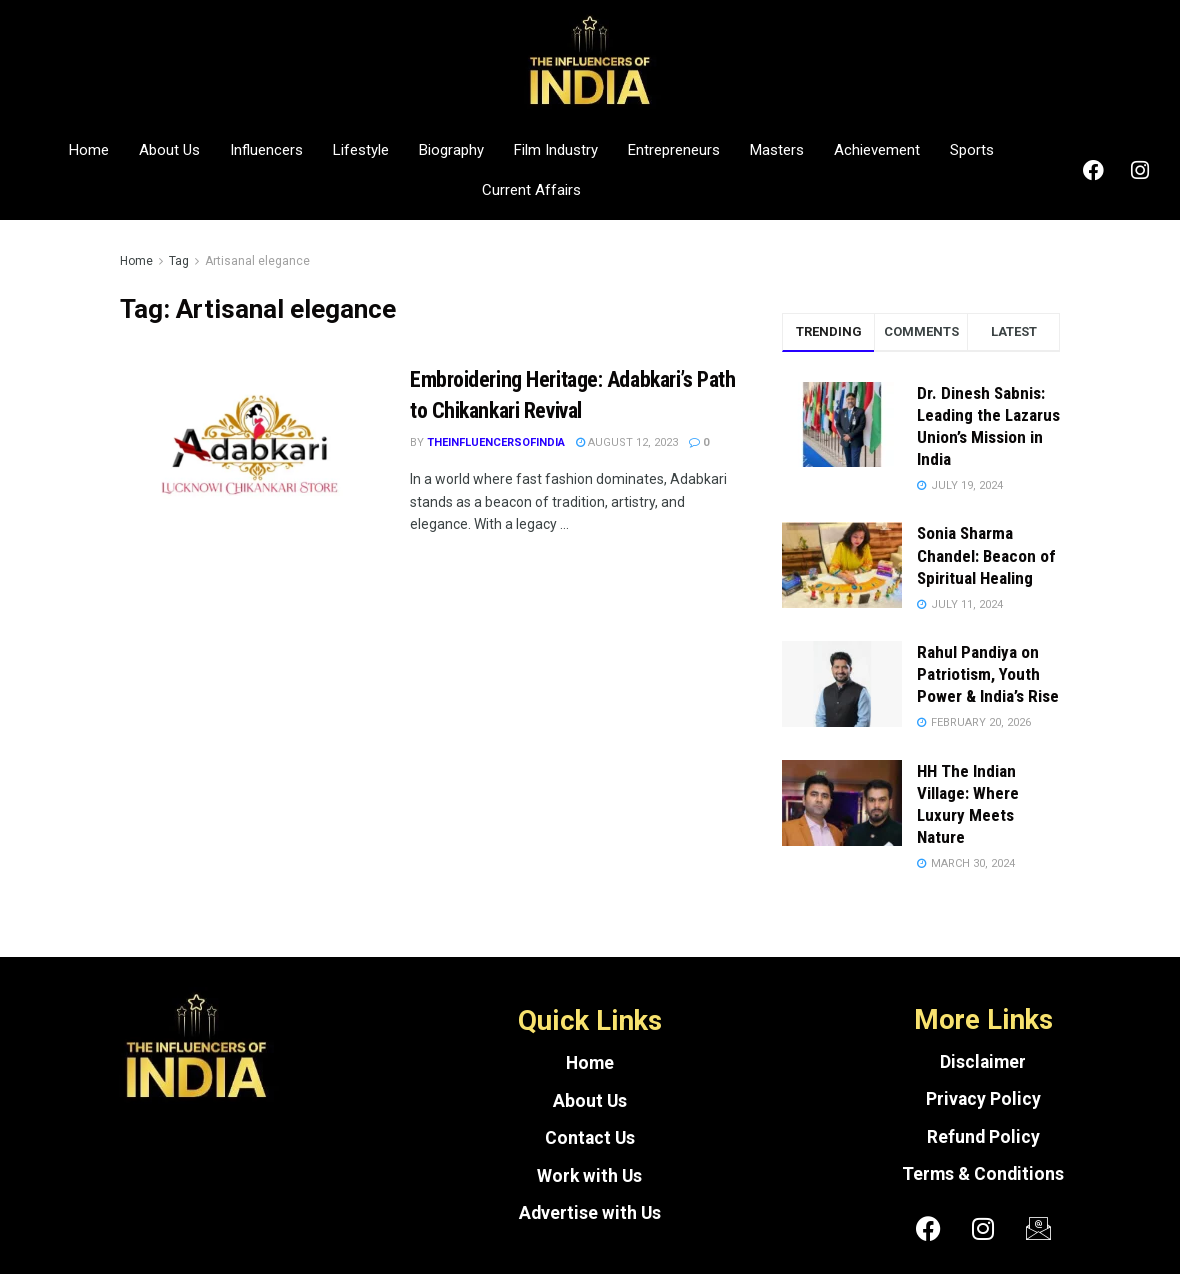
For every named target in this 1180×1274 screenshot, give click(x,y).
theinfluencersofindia (496, 442)
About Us (169, 150)
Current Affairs (531, 190)
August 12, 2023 (627, 442)
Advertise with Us (590, 1213)
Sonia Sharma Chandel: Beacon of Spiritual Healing (986, 555)
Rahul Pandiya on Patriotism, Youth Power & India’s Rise (988, 674)
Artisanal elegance (257, 261)
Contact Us (590, 1138)
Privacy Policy (983, 1099)
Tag (179, 261)
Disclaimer (983, 1062)
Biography (451, 150)
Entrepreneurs (674, 150)
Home (89, 150)
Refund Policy (983, 1137)
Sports (972, 150)
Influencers (266, 150)
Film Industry (556, 150)
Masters (777, 150)
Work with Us (589, 1176)
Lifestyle (361, 150)
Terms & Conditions (983, 1174)
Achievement (877, 150)
